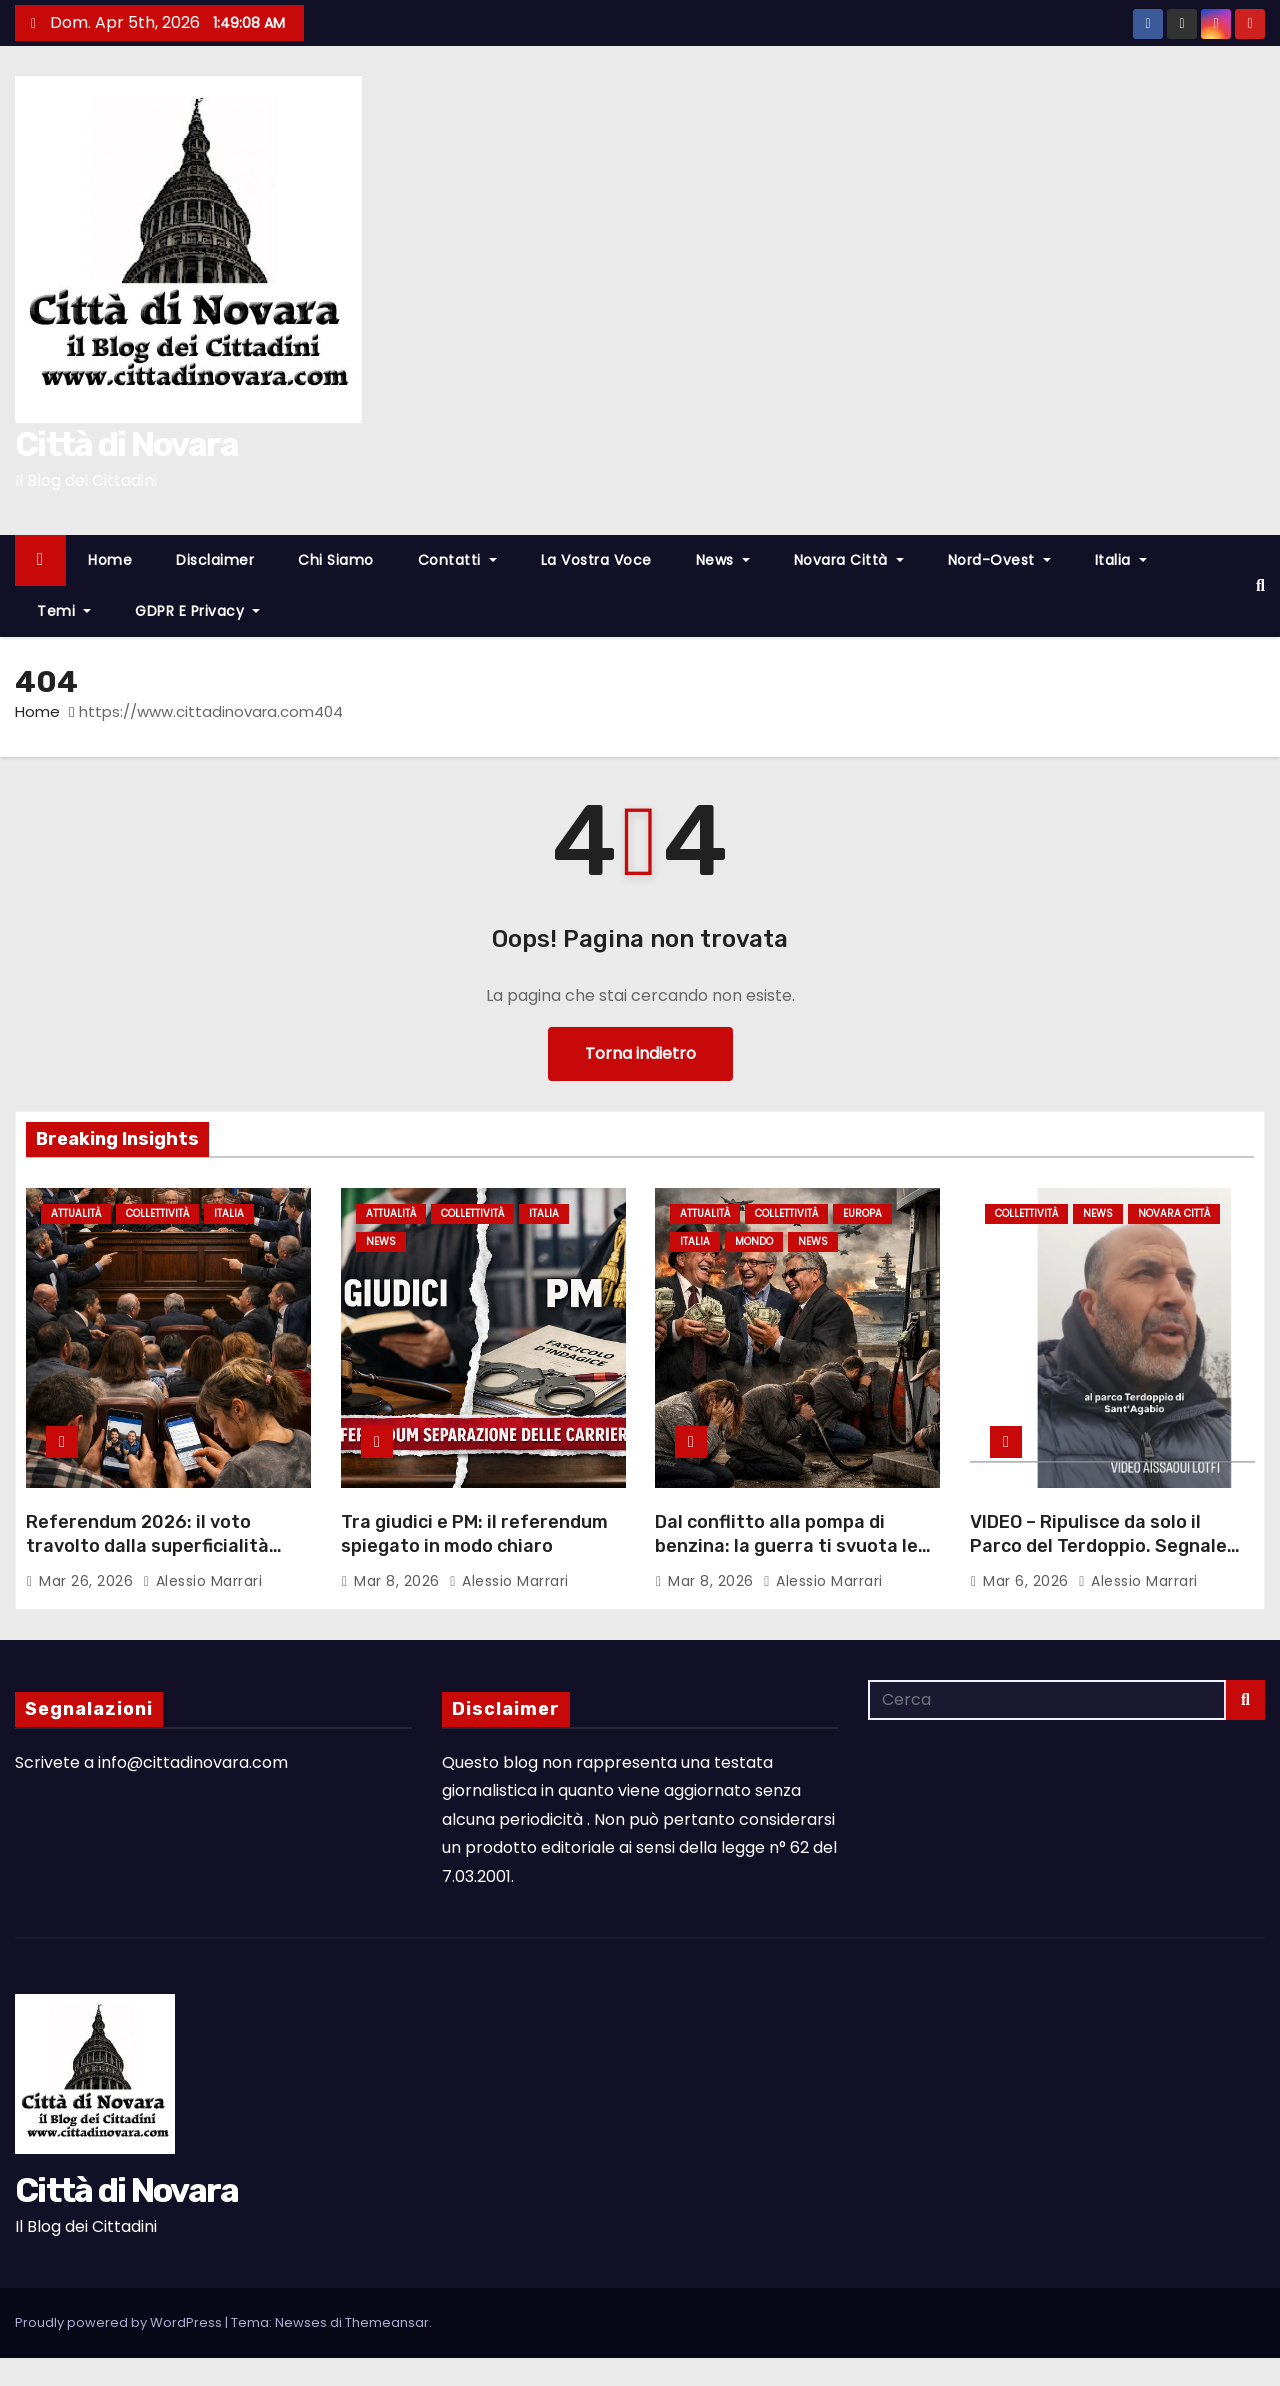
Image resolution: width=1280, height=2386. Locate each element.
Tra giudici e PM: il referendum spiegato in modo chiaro (474, 1534)
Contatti (457, 560)
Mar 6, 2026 (1028, 1581)
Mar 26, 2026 (88, 1581)
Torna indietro (640, 1053)
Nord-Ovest (999, 560)
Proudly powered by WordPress (120, 2322)
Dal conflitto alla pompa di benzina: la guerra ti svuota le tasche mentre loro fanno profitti (786, 1558)
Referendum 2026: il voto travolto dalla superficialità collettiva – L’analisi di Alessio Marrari (156, 1558)
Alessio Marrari (203, 1581)
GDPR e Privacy (197, 611)
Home (110, 560)
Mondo (754, 1242)
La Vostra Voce (596, 560)
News (723, 560)
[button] (1260, 585)
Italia (1121, 560)
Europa (862, 1213)
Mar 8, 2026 (399, 1581)
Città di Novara (127, 444)
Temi (64, 611)
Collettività (157, 1213)
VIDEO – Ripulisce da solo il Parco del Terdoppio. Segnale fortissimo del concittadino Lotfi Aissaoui (1098, 1558)
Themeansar (387, 2322)
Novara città (849, 560)
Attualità (76, 1213)
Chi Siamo (336, 560)
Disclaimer (215, 560)
